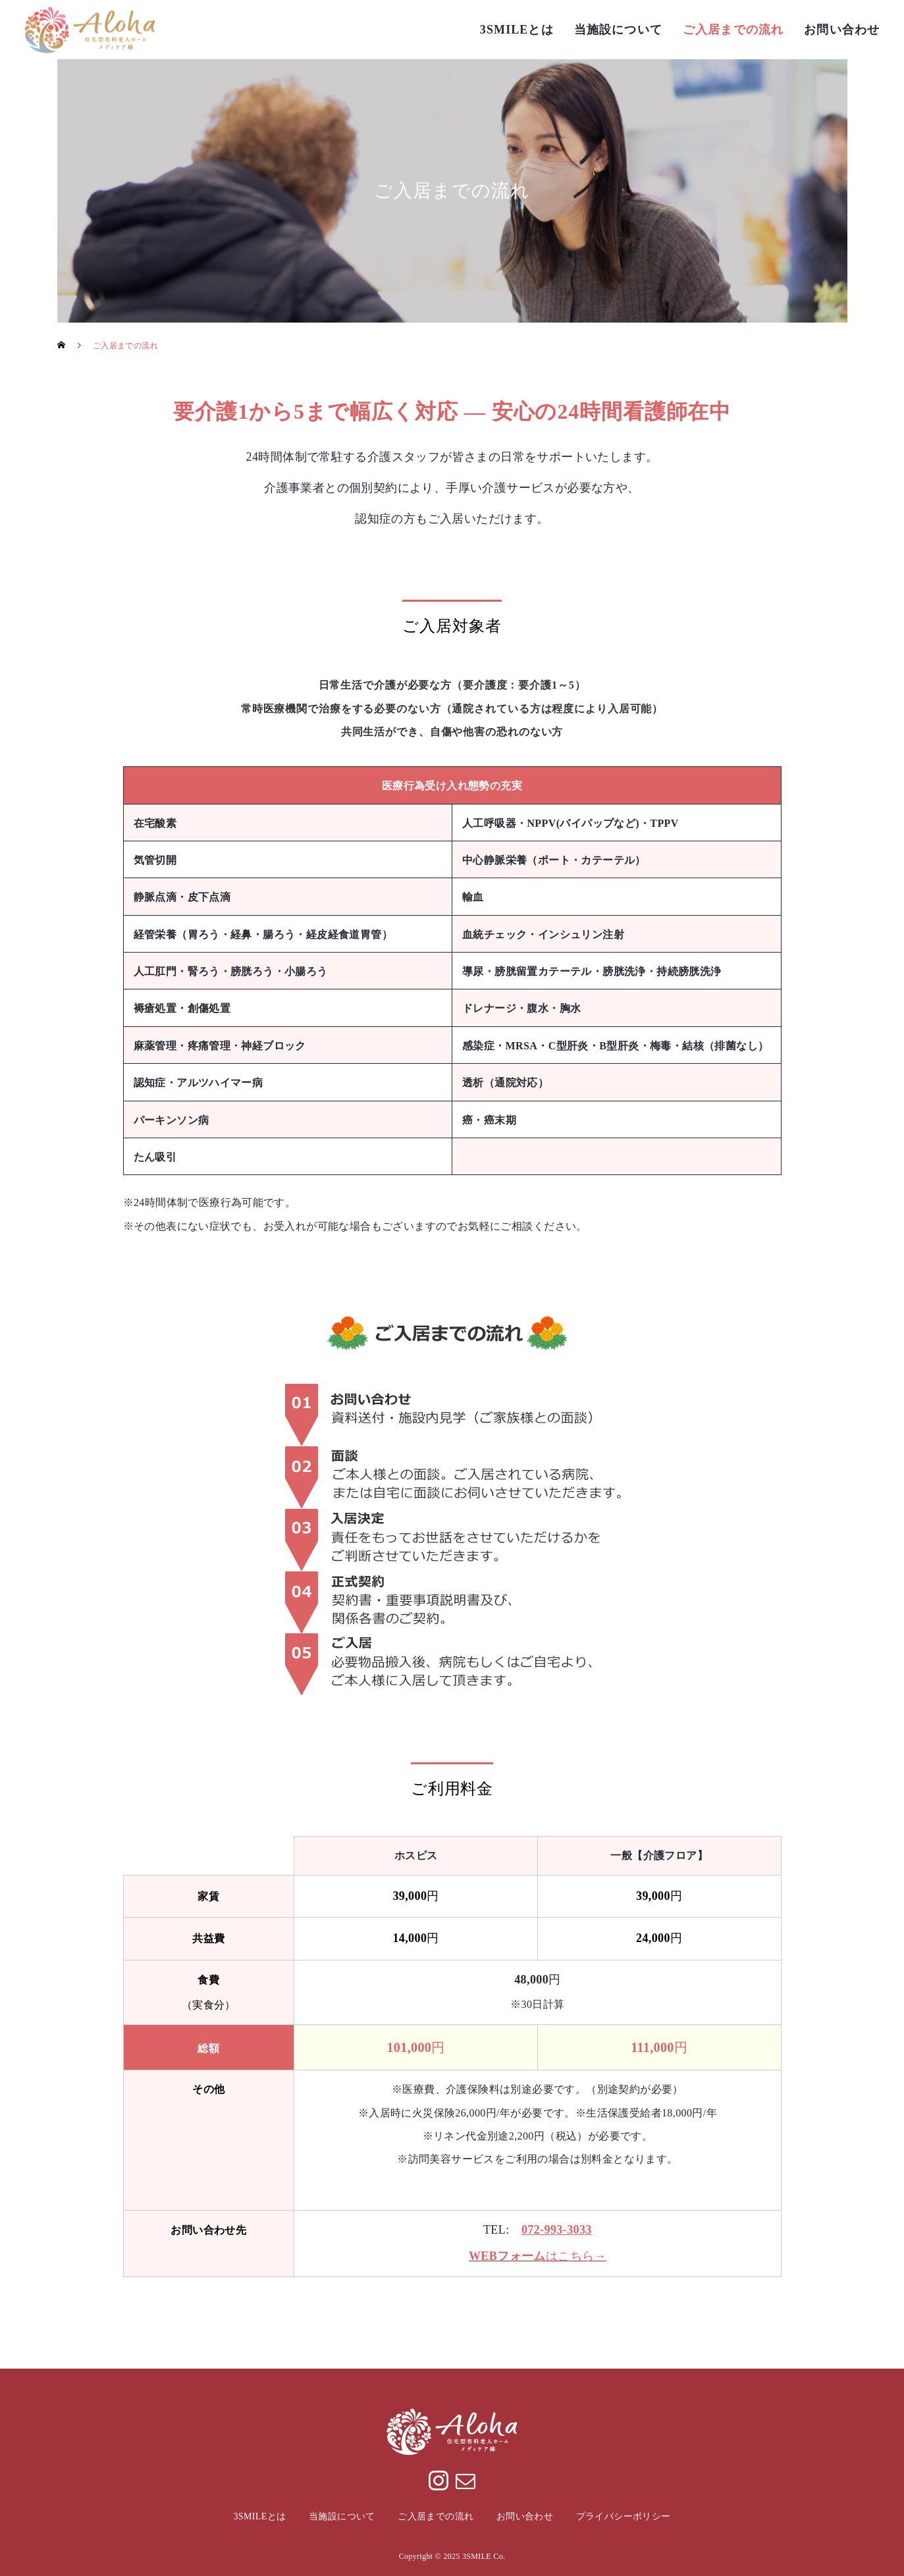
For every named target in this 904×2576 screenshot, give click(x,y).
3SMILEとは (517, 29)
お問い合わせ (842, 29)
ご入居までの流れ (733, 29)
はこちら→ (537, 2256)
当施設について (618, 29)
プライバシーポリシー (623, 2516)
